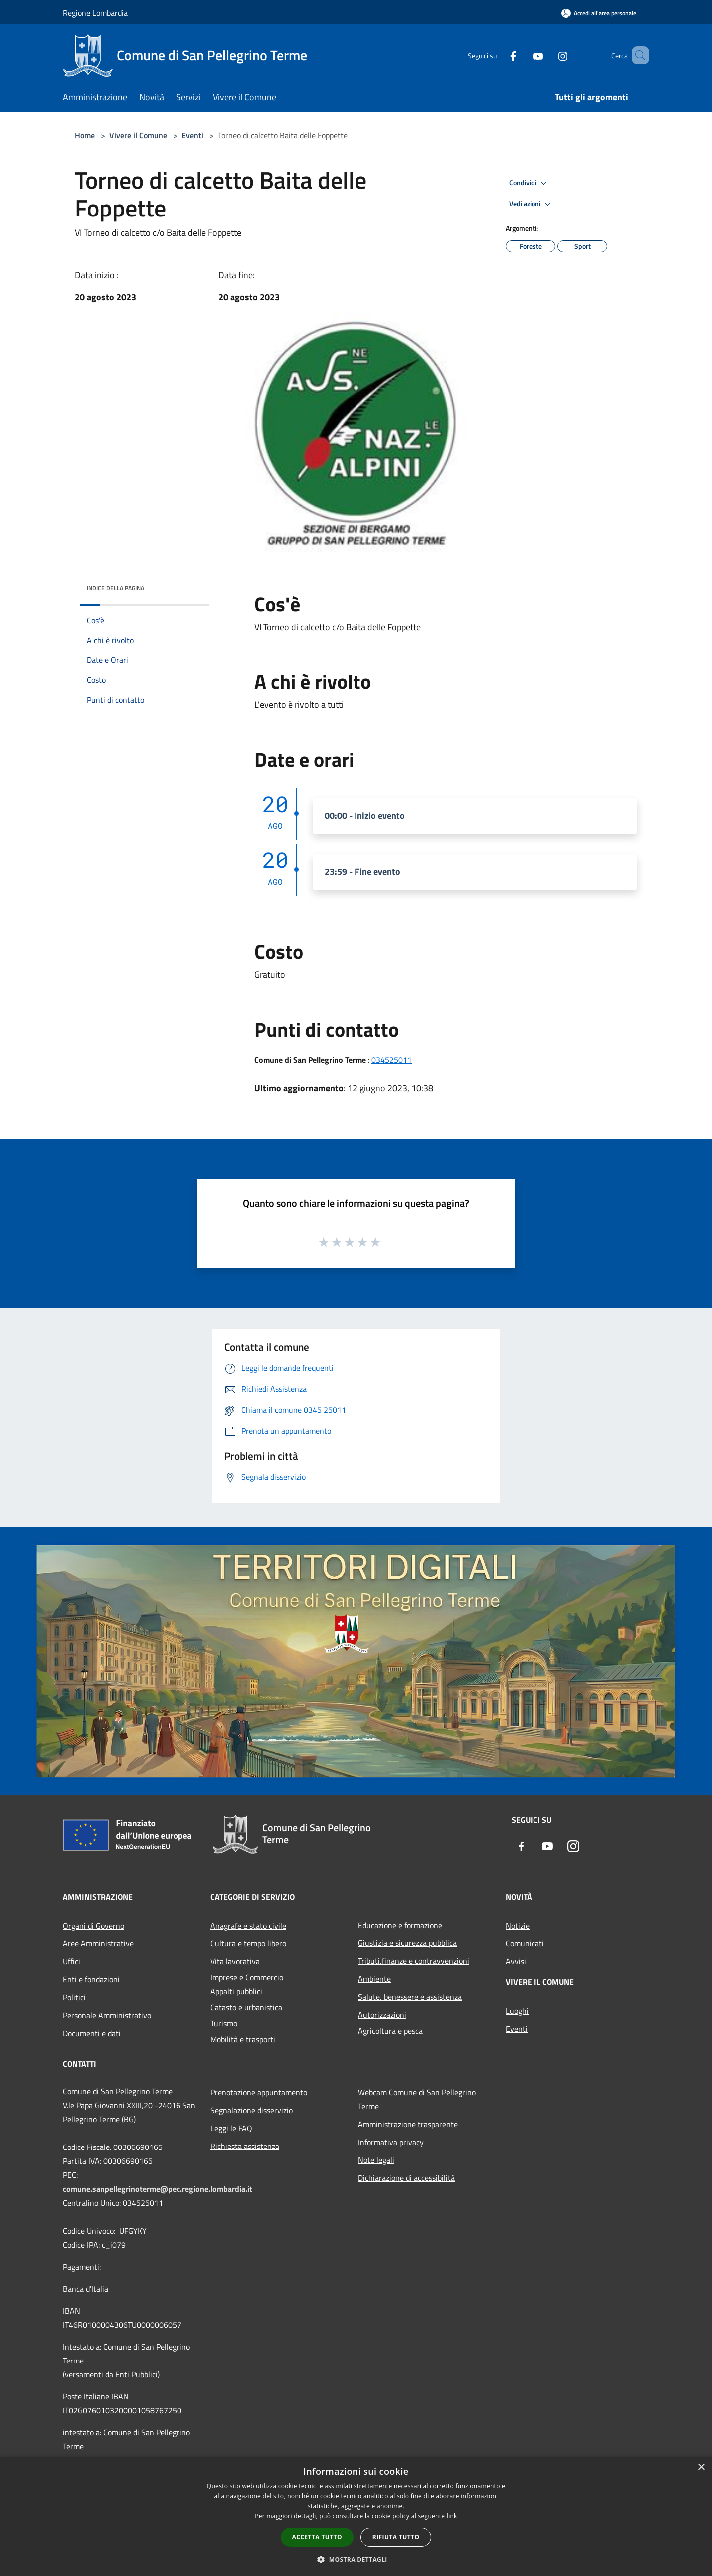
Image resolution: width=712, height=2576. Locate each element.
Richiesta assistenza (244, 2146)
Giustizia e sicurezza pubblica (407, 1943)
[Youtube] (524, 55)
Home (85, 135)
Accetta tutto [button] (317, 2537)
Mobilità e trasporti (242, 2039)
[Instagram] (548, 55)
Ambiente (374, 1979)
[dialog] (356, 2516)
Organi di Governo (93, 1926)
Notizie (518, 1926)
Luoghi (517, 2011)
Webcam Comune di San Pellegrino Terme (417, 2099)
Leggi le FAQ (231, 2128)
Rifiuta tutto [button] (396, 2537)
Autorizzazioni (382, 2015)
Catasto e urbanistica (246, 2007)
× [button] (701, 2467)
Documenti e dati (92, 2033)
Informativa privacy (391, 2142)
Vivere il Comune (139, 135)
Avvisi (516, 1961)
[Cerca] (637, 55)
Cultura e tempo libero (248, 1943)
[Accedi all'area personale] (598, 13)
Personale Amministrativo (107, 2015)
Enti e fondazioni (91, 1979)
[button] (356, 2559)
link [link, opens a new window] (452, 2516)
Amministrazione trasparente (408, 2124)
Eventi (192, 135)
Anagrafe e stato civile (248, 1926)
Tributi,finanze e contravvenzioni (413, 1961)
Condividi (529, 183)
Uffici (71, 1961)
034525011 (391, 1060)
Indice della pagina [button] (115, 588)
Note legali (376, 2160)
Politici (74, 1997)
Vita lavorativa (235, 1961)
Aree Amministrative (98, 1943)
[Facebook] (499, 55)
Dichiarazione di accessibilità (406, 2178)
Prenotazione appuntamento (258, 2092)
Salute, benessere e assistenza (410, 1997)
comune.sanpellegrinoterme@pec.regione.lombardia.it (157, 2189)
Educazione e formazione (400, 1925)
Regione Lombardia (95, 13)
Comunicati (525, 1943)
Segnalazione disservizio (251, 2110)
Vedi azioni (531, 204)
